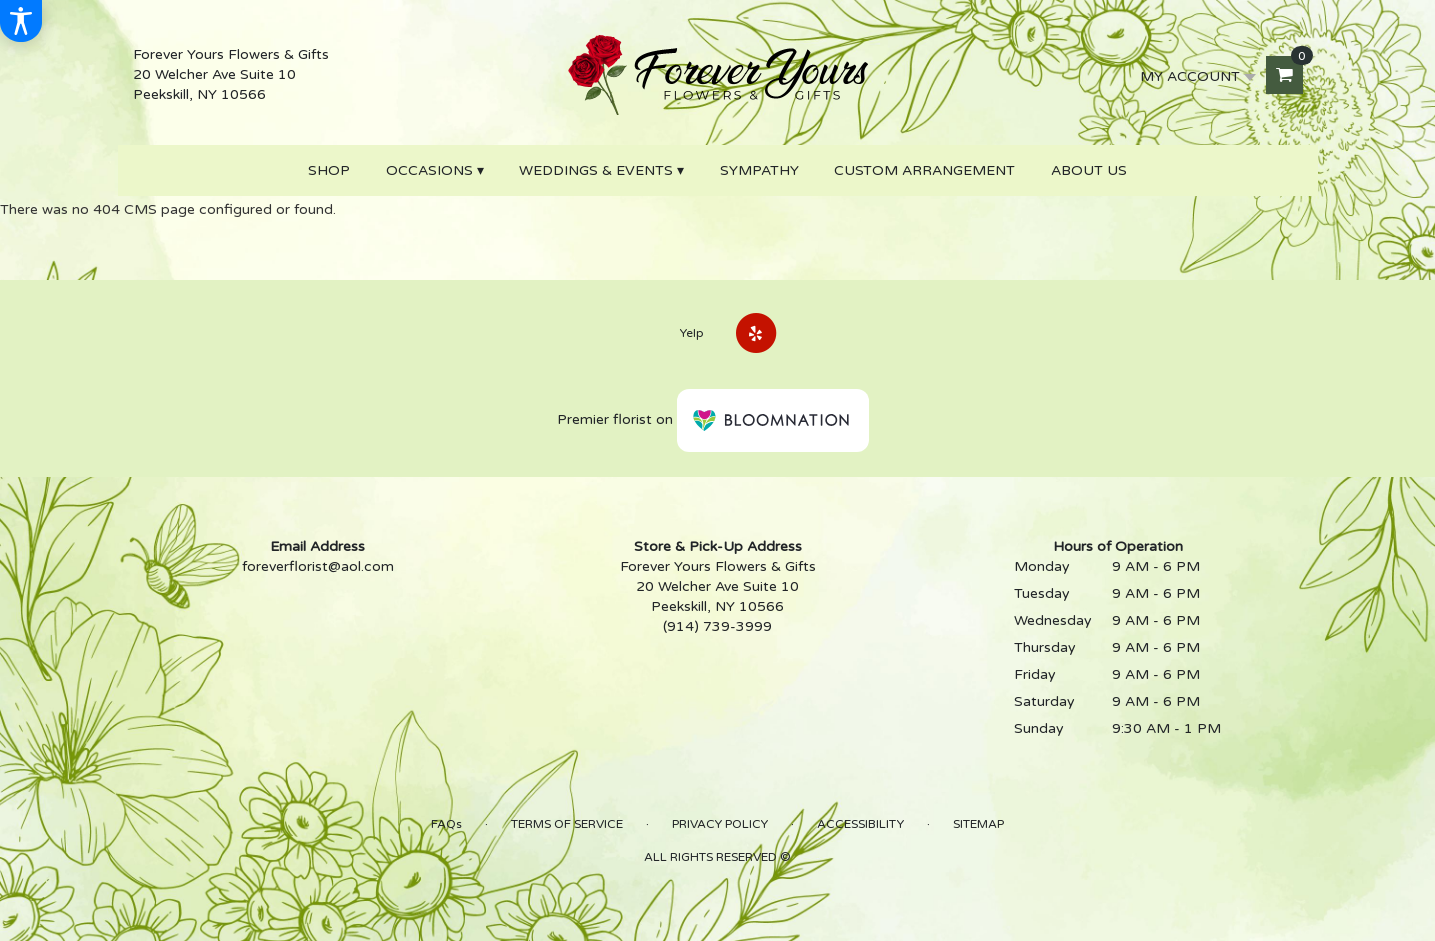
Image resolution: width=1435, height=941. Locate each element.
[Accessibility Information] (21, 21)
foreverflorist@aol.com (318, 566)
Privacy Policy (720, 824)
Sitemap (978, 824)
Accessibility (860, 824)
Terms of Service (567, 824)
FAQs (446, 824)
